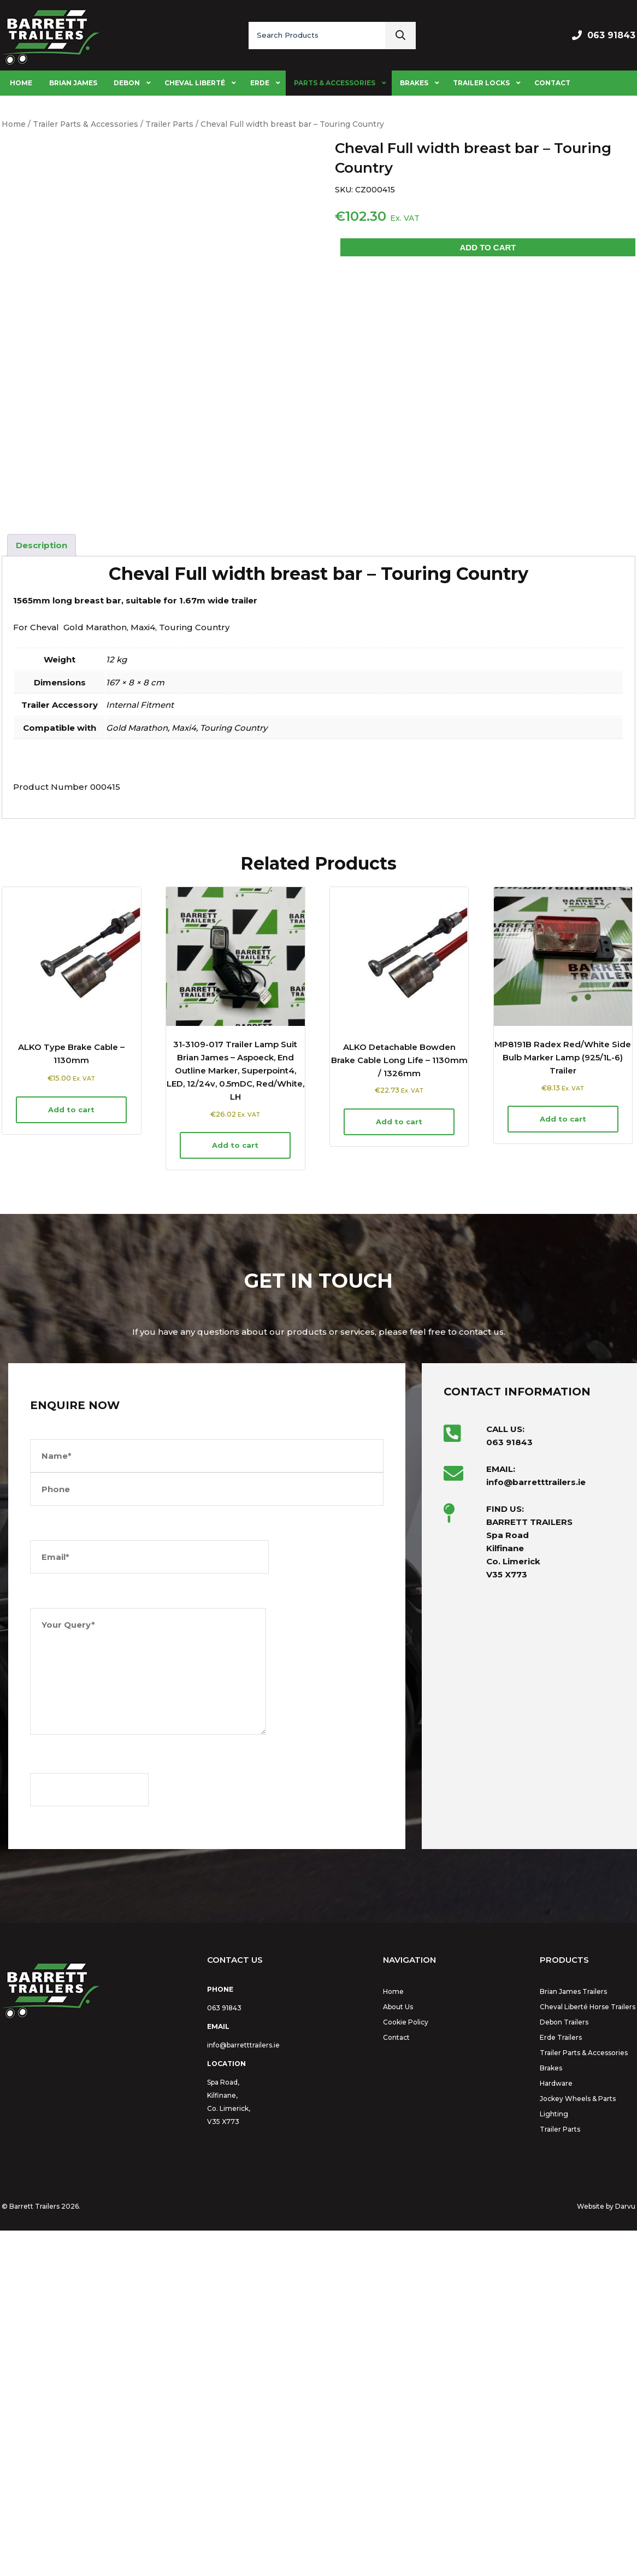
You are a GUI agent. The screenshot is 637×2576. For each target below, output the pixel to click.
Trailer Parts (169, 124)
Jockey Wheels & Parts (578, 2444)
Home (14, 124)
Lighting (554, 2459)
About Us (398, 2352)
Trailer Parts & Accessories (85, 124)
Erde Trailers (561, 2383)
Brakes (551, 2413)
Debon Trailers (564, 2367)
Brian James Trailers (573, 2337)
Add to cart (487, 247)
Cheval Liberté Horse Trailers (587, 2352)
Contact (396, 2383)
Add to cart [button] (71, 1455)
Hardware (556, 2429)
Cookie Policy (405, 2367)
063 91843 (611, 35)
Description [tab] (41, 890)
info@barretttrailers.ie (243, 2390)
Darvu (625, 2552)
